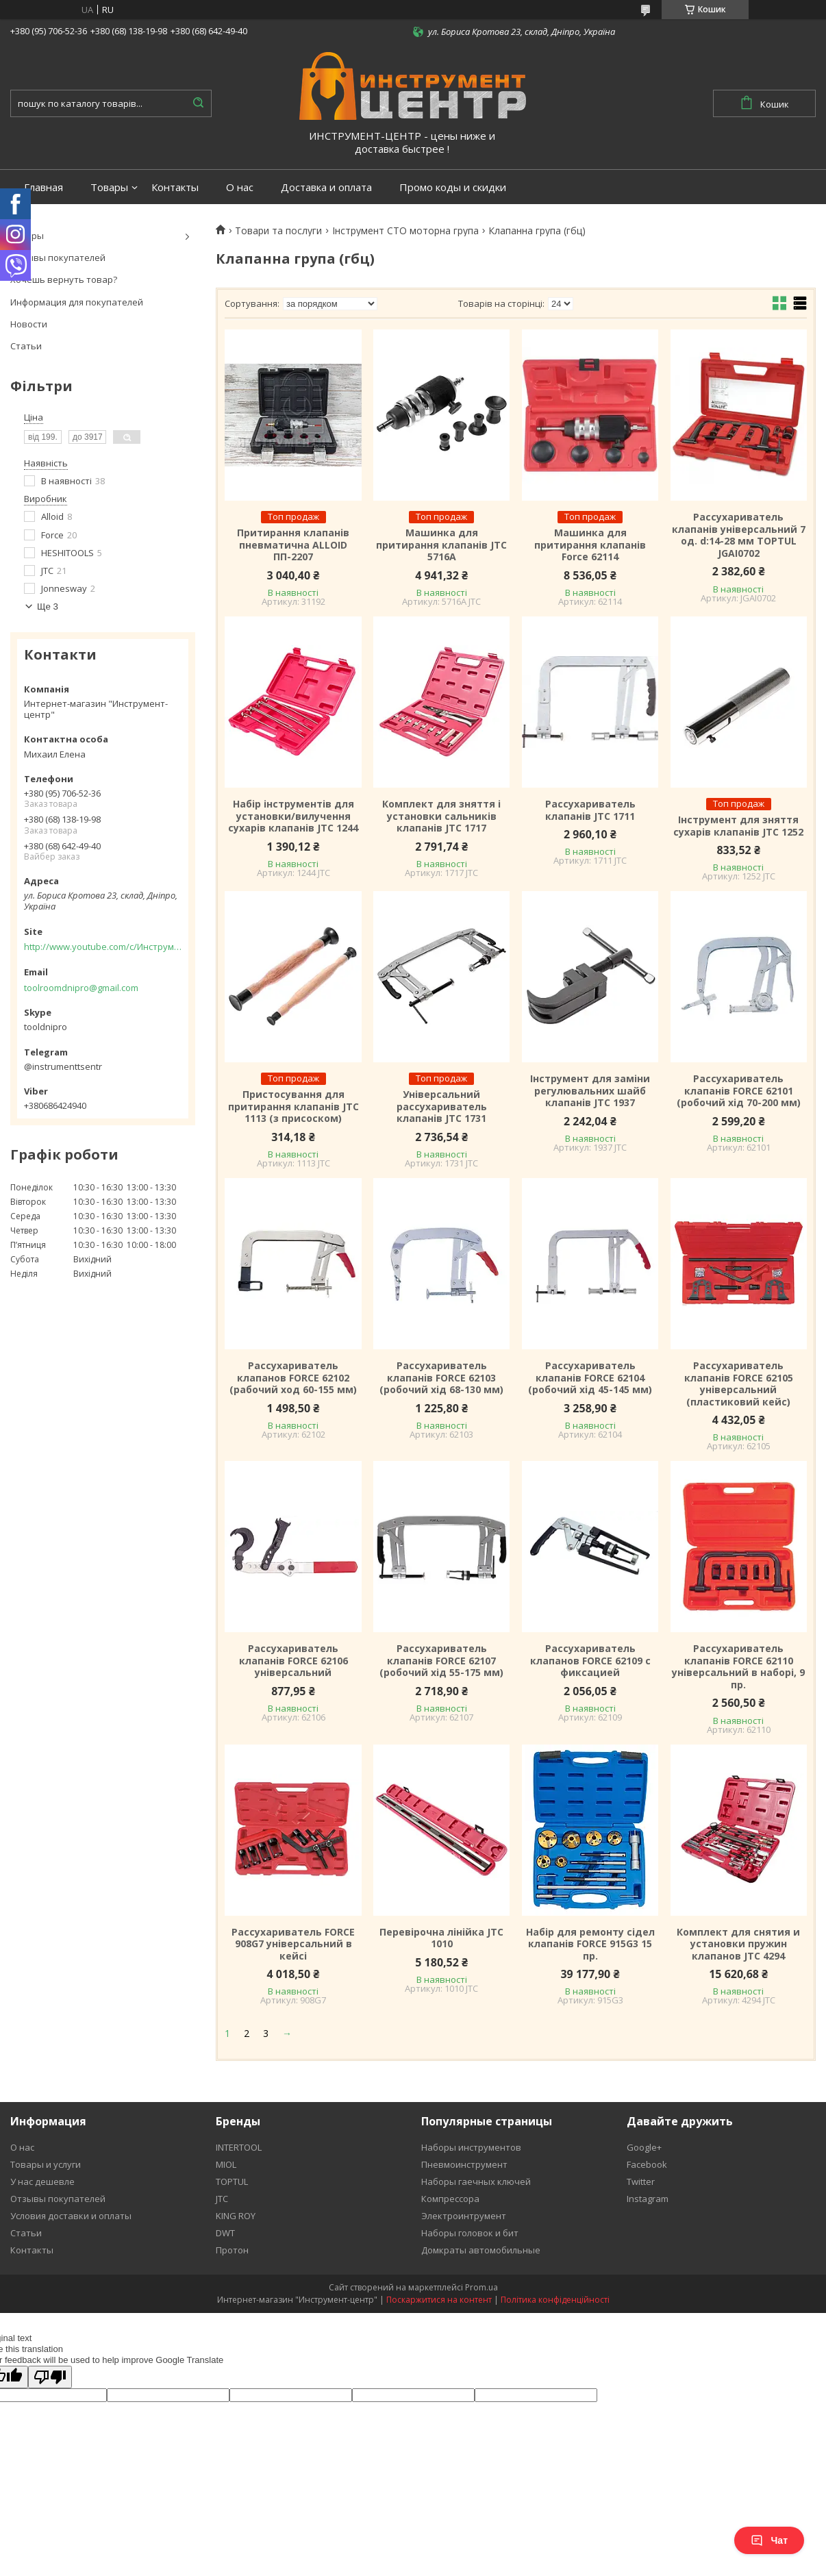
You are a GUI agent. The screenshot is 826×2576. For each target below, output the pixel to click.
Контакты (175, 187)
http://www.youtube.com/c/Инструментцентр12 (103, 946)
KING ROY (235, 2216)
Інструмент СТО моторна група (405, 231)
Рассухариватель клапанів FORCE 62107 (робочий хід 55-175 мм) (441, 1660)
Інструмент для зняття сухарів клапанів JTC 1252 (738, 826)
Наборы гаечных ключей (476, 2181)
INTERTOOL (239, 2147)
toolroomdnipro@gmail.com (81, 987)
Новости (28, 324)
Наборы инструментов (471, 2147)
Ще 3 (47, 606)
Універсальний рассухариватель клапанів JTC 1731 (442, 1106)
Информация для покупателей (76, 302)
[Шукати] (198, 103)
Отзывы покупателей (57, 257)
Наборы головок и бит (469, 2233)
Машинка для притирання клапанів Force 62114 (590, 545)
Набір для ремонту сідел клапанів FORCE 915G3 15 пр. (590, 1944)
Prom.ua (481, 2287)
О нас (239, 187)
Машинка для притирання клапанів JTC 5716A (441, 545)
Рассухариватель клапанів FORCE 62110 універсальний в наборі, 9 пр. (738, 1666)
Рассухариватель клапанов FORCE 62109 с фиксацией (590, 1660)
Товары (109, 187)
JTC (222, 2198)
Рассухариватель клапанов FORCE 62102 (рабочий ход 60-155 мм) (293, 1378)
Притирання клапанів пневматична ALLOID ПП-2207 (293, 545)
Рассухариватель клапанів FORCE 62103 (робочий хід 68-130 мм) (441, 1378)
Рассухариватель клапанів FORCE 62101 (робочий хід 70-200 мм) (739, 1091)
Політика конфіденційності (555, 2299)
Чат (769, 2540)
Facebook (647, 2164)
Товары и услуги (45, 2164)
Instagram (647, 2198)
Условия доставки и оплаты (71, 2216)
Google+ (644, 2147)
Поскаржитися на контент (439, 2299)
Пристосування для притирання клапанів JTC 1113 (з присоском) (293, 1106)
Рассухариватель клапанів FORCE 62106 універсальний (293, 1660)
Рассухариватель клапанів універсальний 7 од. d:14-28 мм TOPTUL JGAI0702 (738, 535)
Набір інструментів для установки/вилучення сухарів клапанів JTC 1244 (293, 816)
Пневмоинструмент (464, 2164)
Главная (43, 187)
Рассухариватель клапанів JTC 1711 (590, 810)
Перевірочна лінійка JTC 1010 (441, 1938)
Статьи (26, 346)
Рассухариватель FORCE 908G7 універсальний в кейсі (293, 1944)
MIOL (226, 2164)
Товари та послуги (278, 231)
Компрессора (450, 2198)
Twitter (641, 2181)
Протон (232, 2250)
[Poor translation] (50, 2377)
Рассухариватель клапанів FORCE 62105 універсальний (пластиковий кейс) (738, 1384)
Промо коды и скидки (452, 187)
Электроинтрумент (463, 2216)
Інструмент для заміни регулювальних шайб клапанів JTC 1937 (590, 1091)
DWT (225, 2233)
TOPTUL (232, 2181)
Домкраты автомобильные (480, 2250)
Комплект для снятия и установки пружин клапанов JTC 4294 (738, 1944)
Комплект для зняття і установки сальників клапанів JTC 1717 (441, 816)
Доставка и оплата (326, 187)
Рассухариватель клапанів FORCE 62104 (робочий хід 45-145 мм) (590, 1378)
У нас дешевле (42, 2181)
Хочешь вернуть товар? (63, 279)
